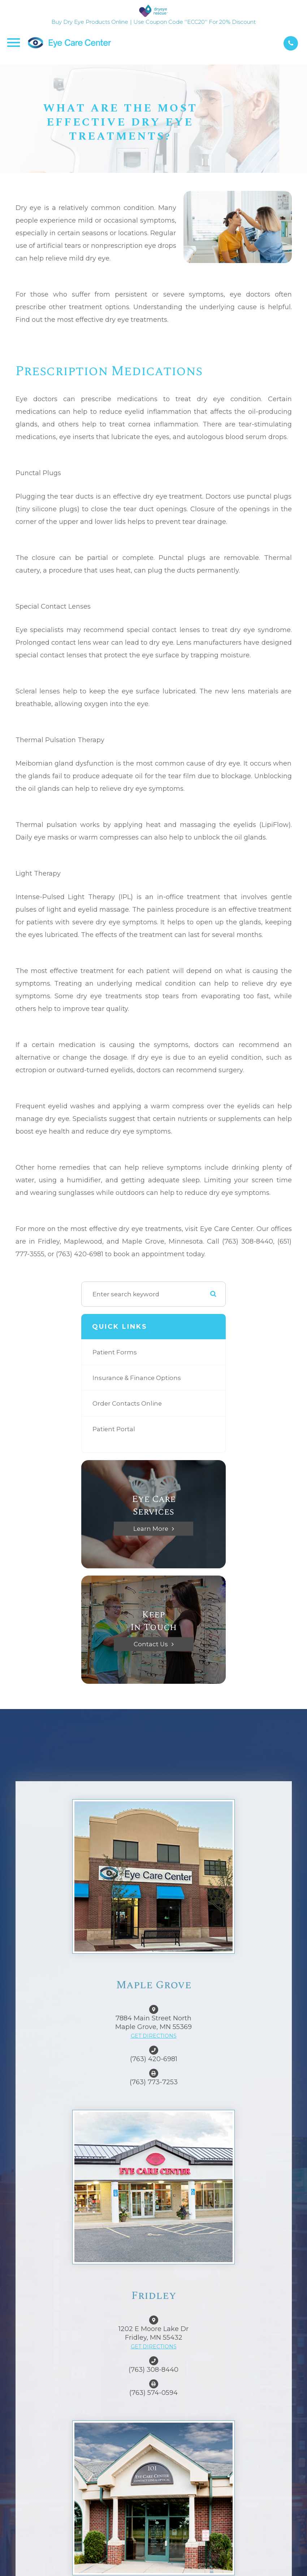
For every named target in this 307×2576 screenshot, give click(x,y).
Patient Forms (114, 1352)
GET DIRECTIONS (154, 2036)
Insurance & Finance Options (136, 1377)
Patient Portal (113, 1429)
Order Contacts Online (127, 1403)
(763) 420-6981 (153, 2059)
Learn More (150, 1528)
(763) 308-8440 (153, 2370)
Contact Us (151, 1644)
